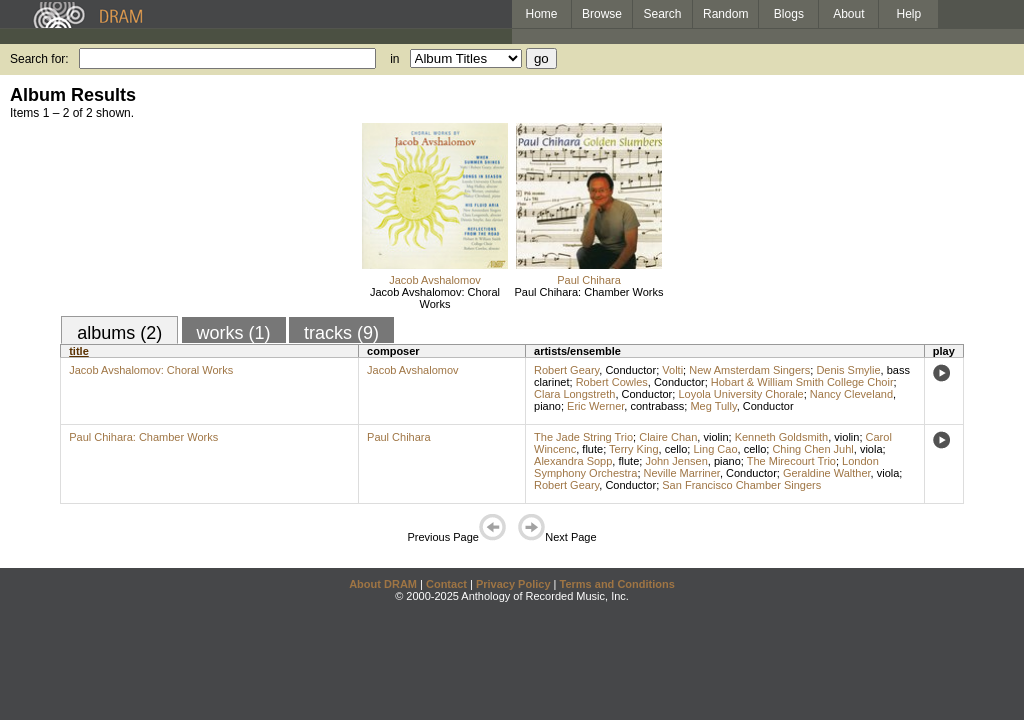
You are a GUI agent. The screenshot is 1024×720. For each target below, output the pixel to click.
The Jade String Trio (583, 437)
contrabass (657, 406)
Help (909, 14)
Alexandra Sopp (573, 461)
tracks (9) (341, 333)
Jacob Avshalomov (435, 280)
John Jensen (676, 461)
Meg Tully (713, 406)
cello (676, 449)
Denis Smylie (848, 370)
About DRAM (383, 584)
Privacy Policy (513, 584)
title (79, 351)
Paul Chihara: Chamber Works (589, 292)
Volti (672, 370)
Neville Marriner (682, 473)
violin (715, 437)
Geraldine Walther (827, 473)
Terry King (634, 449)
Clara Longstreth (574, 394)
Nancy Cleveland (851, 394)
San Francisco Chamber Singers (741, 485)
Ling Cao (715, 449)
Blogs (789, 14)
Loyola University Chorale (740, 394)
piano (547, 406)
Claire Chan (668, 437)
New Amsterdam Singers (749, 370)
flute (592, 449)
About (848, 14)
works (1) (234, 333)
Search (663, 14)
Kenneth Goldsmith (782, 437)
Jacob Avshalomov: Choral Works (435, 298)
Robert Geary (566, 370)
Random (725, 14)
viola (871, 449)
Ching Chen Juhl (812, 449)
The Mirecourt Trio (791, 461)
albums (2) (119, 333)
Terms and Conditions (617, 584)
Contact (446, 584)
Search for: (39, 59)
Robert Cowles (612, 382)
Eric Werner (595, 406)
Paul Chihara (589, 280)
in (394, 59)
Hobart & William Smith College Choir (802, 382)
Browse (602, 14)
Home (541, 14)
